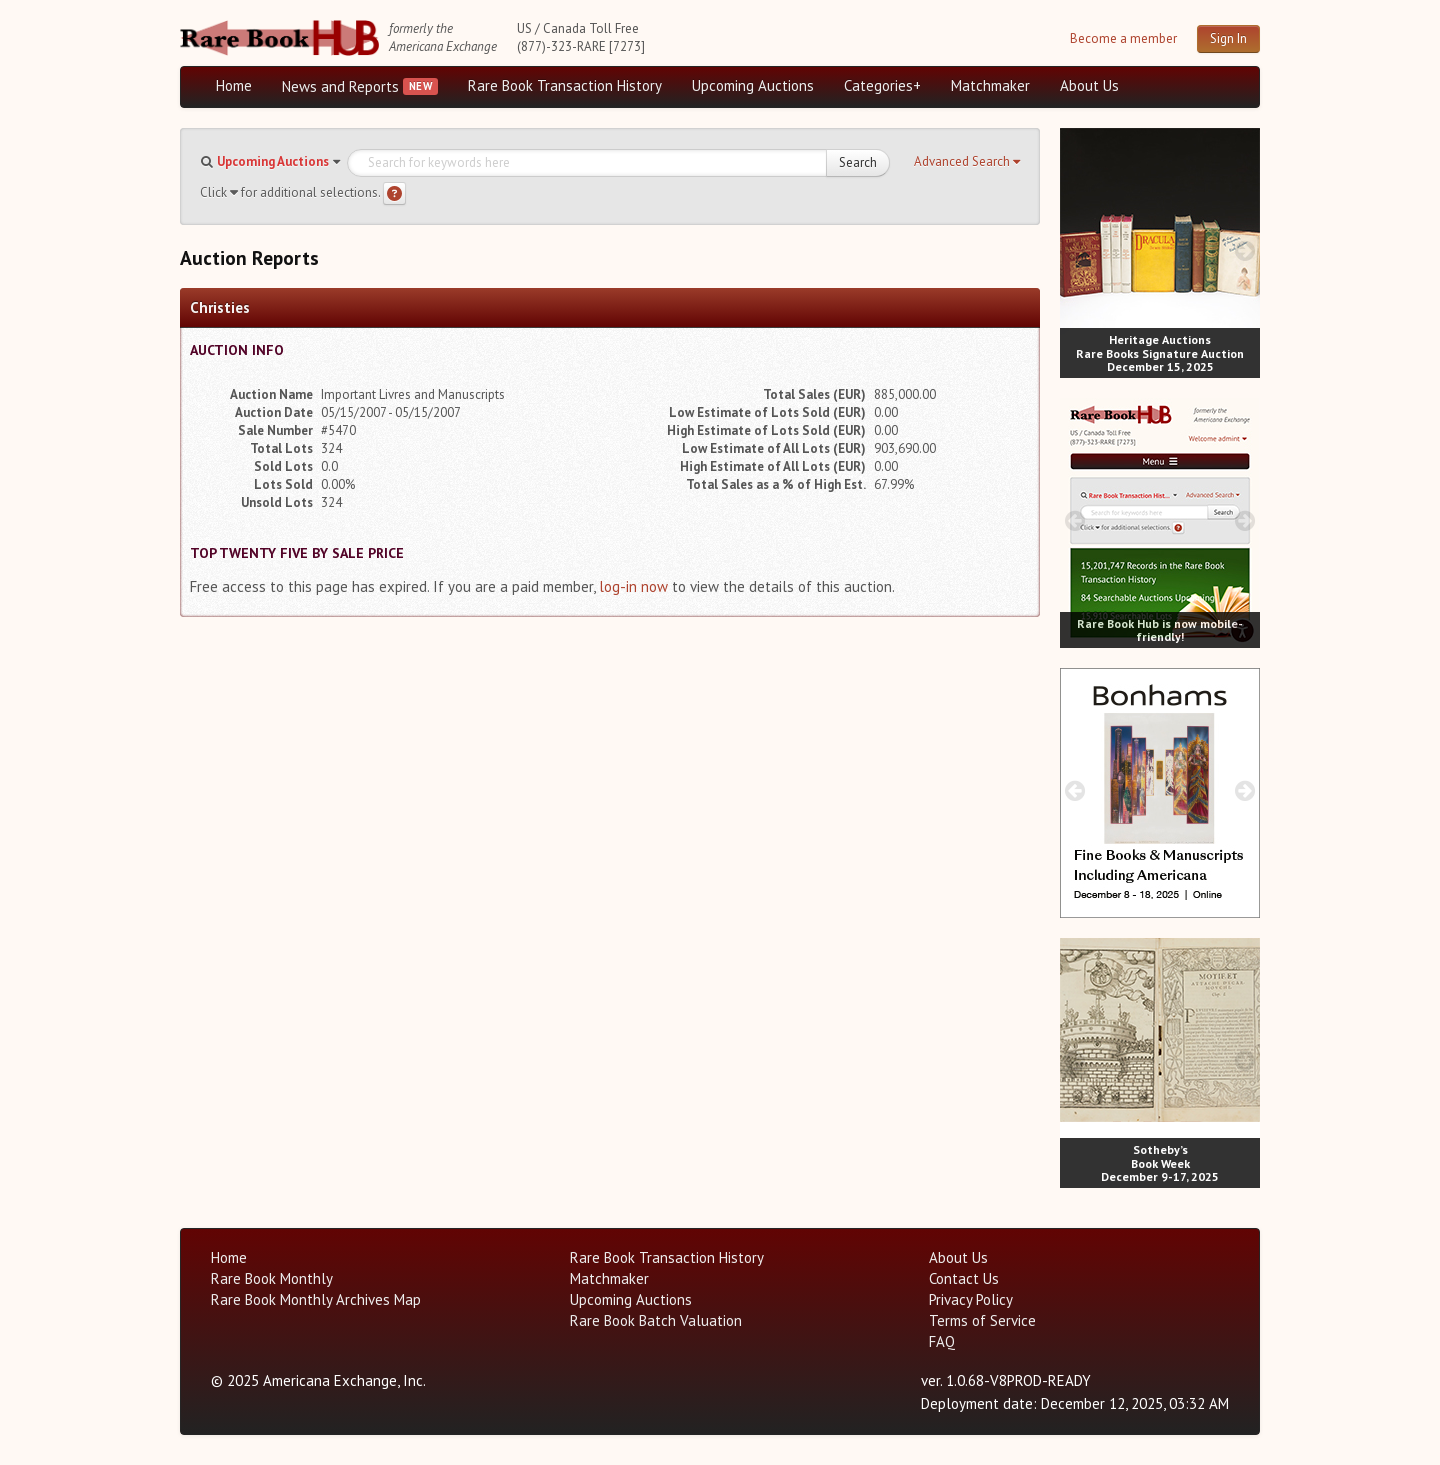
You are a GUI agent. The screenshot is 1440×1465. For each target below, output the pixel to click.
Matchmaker (990, 85)
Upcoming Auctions (753, 85)
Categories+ (882, 85)
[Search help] (394, 193)
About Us (1089, 85)
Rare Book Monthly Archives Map (316, 1299)
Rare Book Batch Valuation (656, 1320)
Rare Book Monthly (272, 1278)
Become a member (1123, 38)
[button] (967, 162)
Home (234, 85)
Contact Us (964, 1278)
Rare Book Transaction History (565, 85)
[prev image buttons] (1074, 250)
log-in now (633, 586)
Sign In (1228, 38)
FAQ (942, 1341)
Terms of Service (982, 1320)
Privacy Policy (971, 1299)
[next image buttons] (1245, 250)
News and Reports (340, 86)
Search (858, 162)
